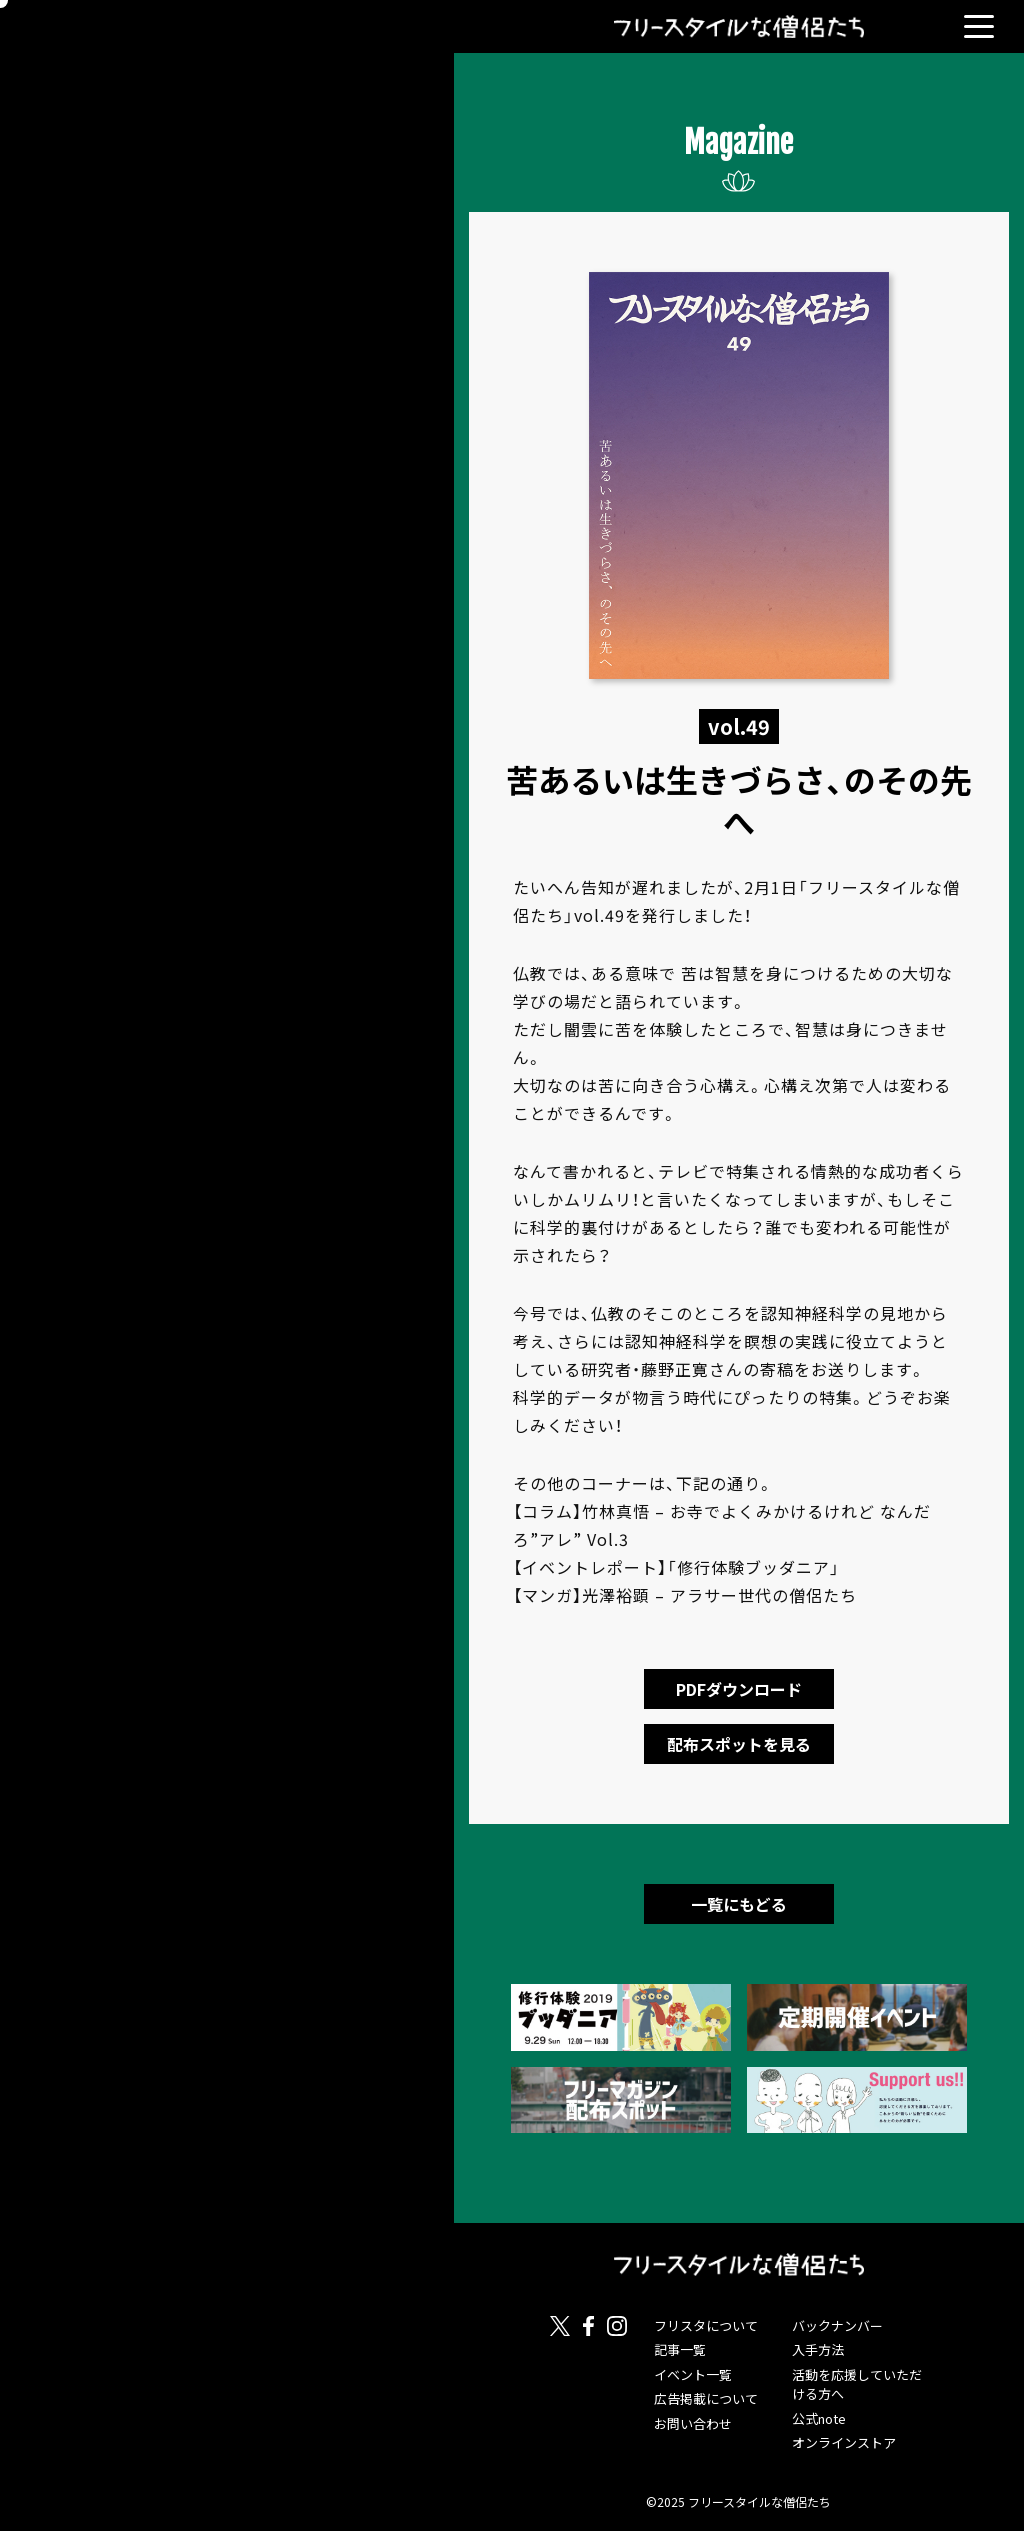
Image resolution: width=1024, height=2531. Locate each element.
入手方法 (818, 2349)
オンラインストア (844, 2442)
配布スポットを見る (739, 1744)
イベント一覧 (693, 2374)
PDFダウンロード (739, 1689)
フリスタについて (706, 2325)
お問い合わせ (693, 2423)
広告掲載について (706, 2398)
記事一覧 (680, 2349)
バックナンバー (837, 2325)
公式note (819, 2418)
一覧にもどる (739, 1904)
